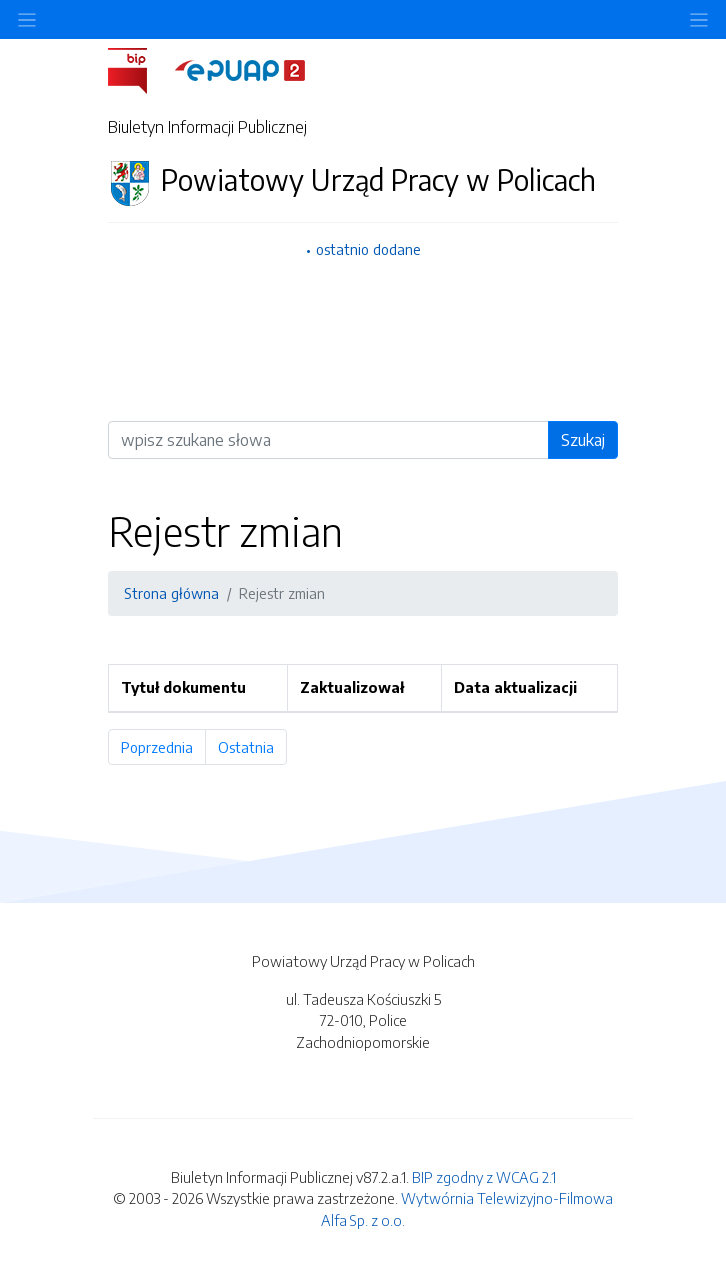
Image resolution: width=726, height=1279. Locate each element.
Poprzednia (163, 747)
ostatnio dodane (368, 249)
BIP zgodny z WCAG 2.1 (484, 1177)
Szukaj (583, 440)
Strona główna (171, 593)
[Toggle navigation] (699, 19)
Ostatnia (252, 747)
